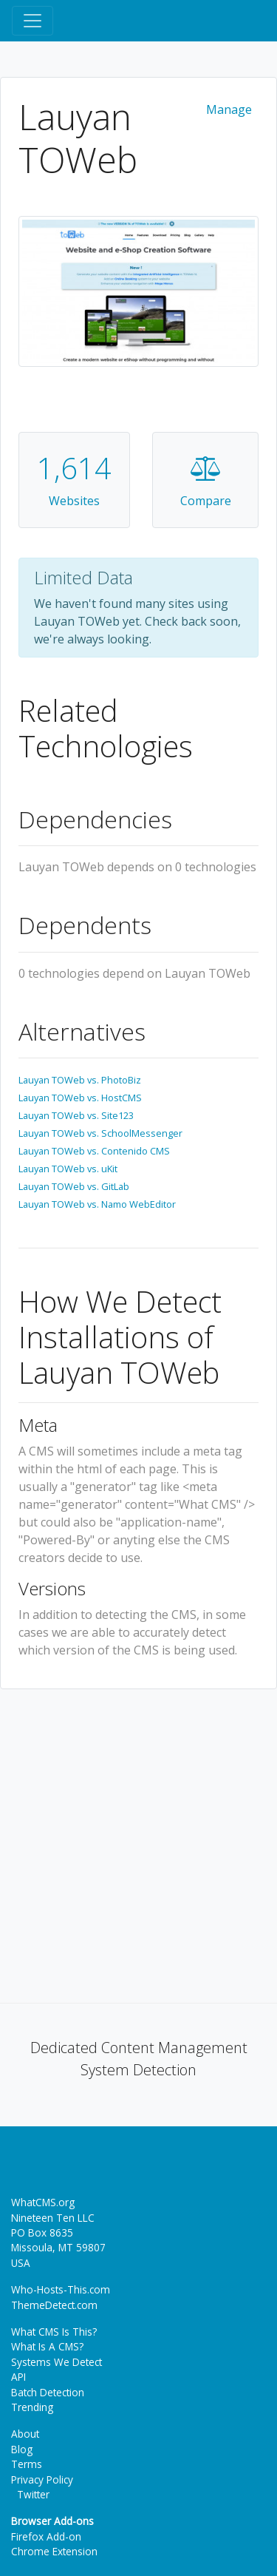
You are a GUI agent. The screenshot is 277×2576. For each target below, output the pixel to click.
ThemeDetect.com (54, 2305)
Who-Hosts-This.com (60, 2289)
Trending (32, 2407)
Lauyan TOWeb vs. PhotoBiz (79, 1079)
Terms (26, 2464)
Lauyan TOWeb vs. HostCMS (80, 1097)
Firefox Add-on (46, 2536)
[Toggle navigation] (32, 21)
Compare (205, 501)
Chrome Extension (54, 2551)
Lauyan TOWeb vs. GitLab (73, 1186)
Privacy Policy (42, 2479)
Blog (22, 2449)
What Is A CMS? (47, 2346)
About (25, 2434)
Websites (74, 501)
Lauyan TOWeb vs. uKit (67, 1168)
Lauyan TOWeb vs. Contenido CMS (94, 1150)
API (18, 2377)
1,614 (74, 467)
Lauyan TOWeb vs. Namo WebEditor (97, 1204)
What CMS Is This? (54, 2332)
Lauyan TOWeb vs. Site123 (76, 1115)
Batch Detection (47, 2392)
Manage (229, 109)
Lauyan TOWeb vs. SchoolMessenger (100, 1133)
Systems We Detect (56, 2362)
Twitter (30, 2494)
